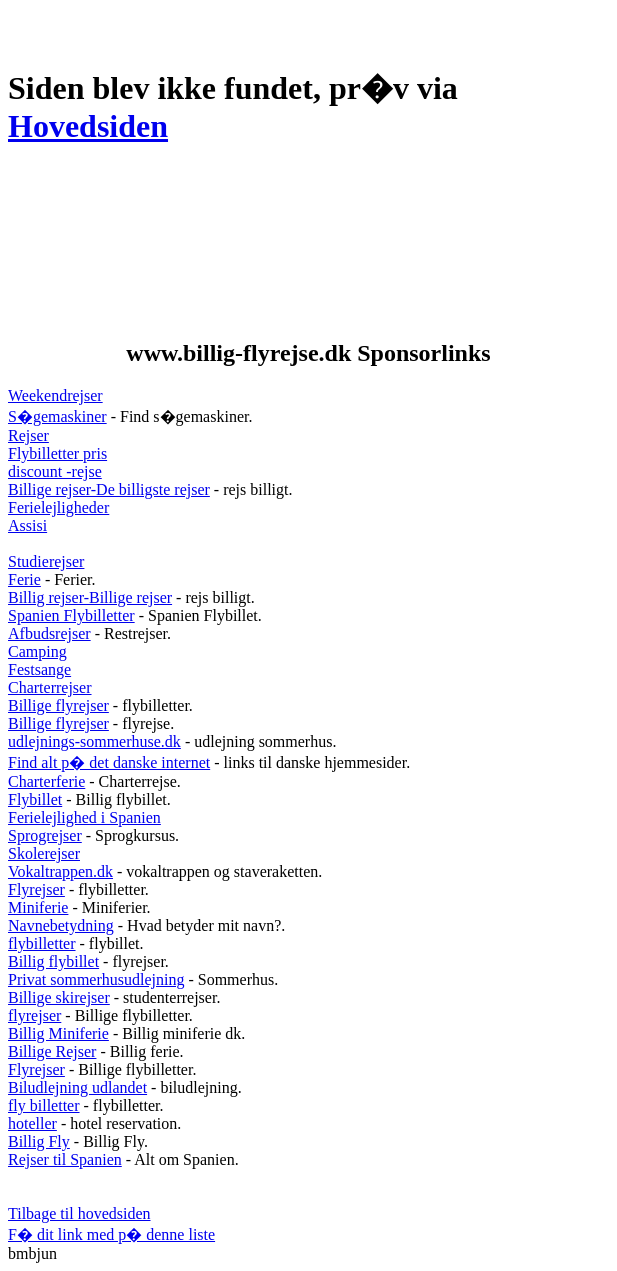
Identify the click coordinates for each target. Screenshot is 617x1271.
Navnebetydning (61, 925)
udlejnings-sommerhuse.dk (94, 741)
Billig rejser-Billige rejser (90, 597)
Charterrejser (50, 687)
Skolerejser (44, 853)
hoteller (32, 1123)
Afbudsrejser (49, 633)
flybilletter (42, 943)
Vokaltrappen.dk (60, 871)
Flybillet (35, 799)
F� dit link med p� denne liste (111, 1234)
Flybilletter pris (57, 453)
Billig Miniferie (58, 1033)
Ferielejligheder (58, 507)
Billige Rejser (52, 1051)
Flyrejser (36, 889)
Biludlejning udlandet (77, 1087)
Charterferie (46, 781)
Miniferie (38, 907)
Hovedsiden (88, 126)
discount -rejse (55, 471)
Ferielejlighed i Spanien (84, 817)
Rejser (28, 435)
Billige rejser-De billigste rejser (109, 489)
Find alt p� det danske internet (109, 762)
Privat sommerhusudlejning (96, 979)
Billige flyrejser (58, 705)
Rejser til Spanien (65, 1159)
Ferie (24, 579)
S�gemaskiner (57, 416)
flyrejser (34, 1015)
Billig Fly (39, 1141)
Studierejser (46, 561)
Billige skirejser (59, 997)
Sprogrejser (45, 835)
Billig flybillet (53, 961)
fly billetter (44, 1105)
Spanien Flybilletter (71, 615)
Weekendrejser (55, 395)
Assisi (27, 525)
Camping (37, 651)
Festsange (39, 669)
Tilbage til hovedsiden (79, 1213)
